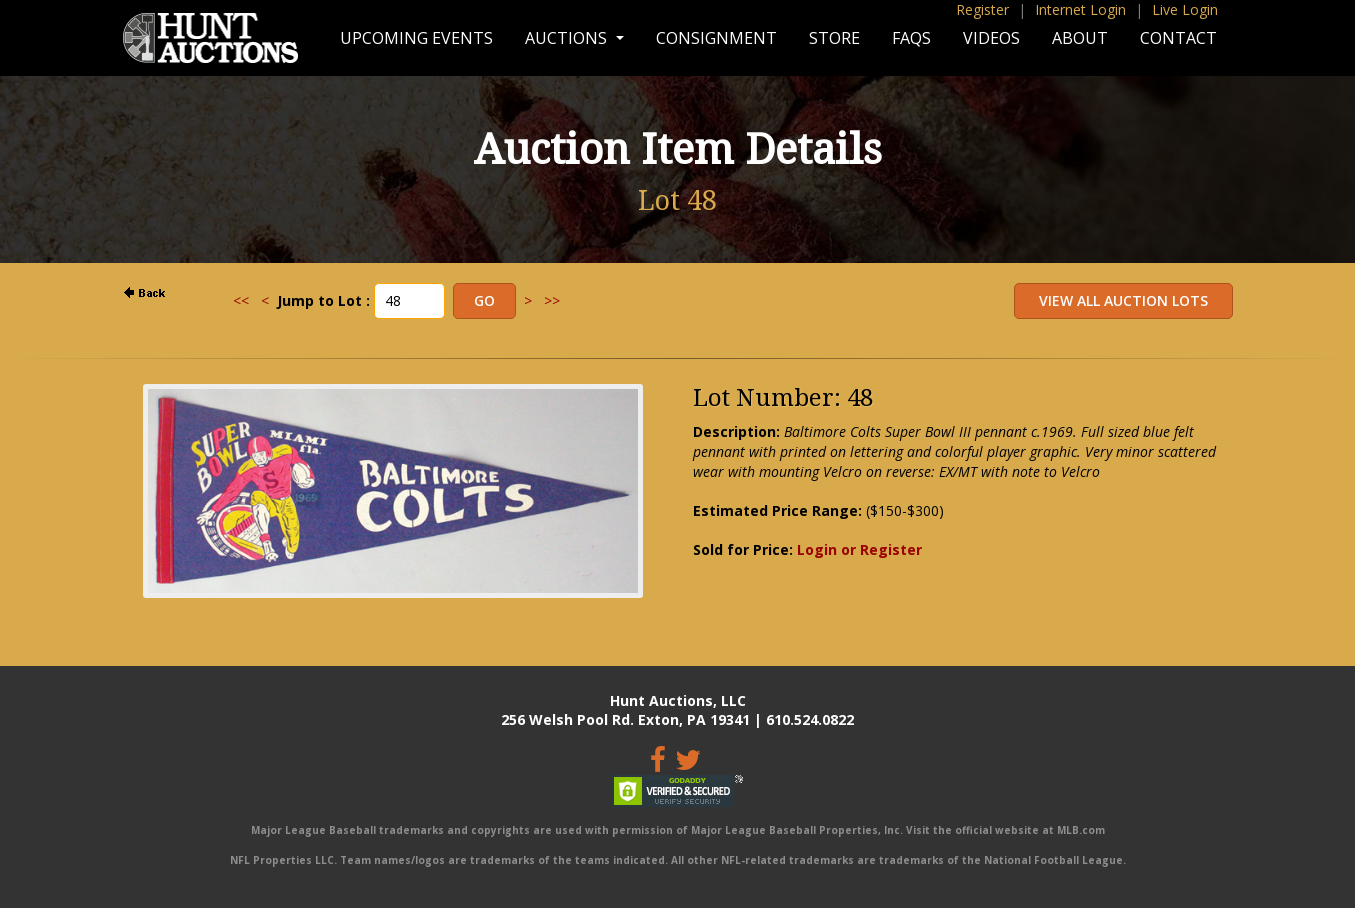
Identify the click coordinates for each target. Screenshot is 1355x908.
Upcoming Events (416, 38)
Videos (991, 38)
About (1080, 38)
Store (834, 38)
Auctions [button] (568, 38)
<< (241, 300)
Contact (1178, 38)
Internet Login (1080, 9)
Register (982, 9)
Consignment (716, 38)
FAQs (911, 38)
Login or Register (859, 549)
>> (552, 300)
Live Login (1185, 9)
